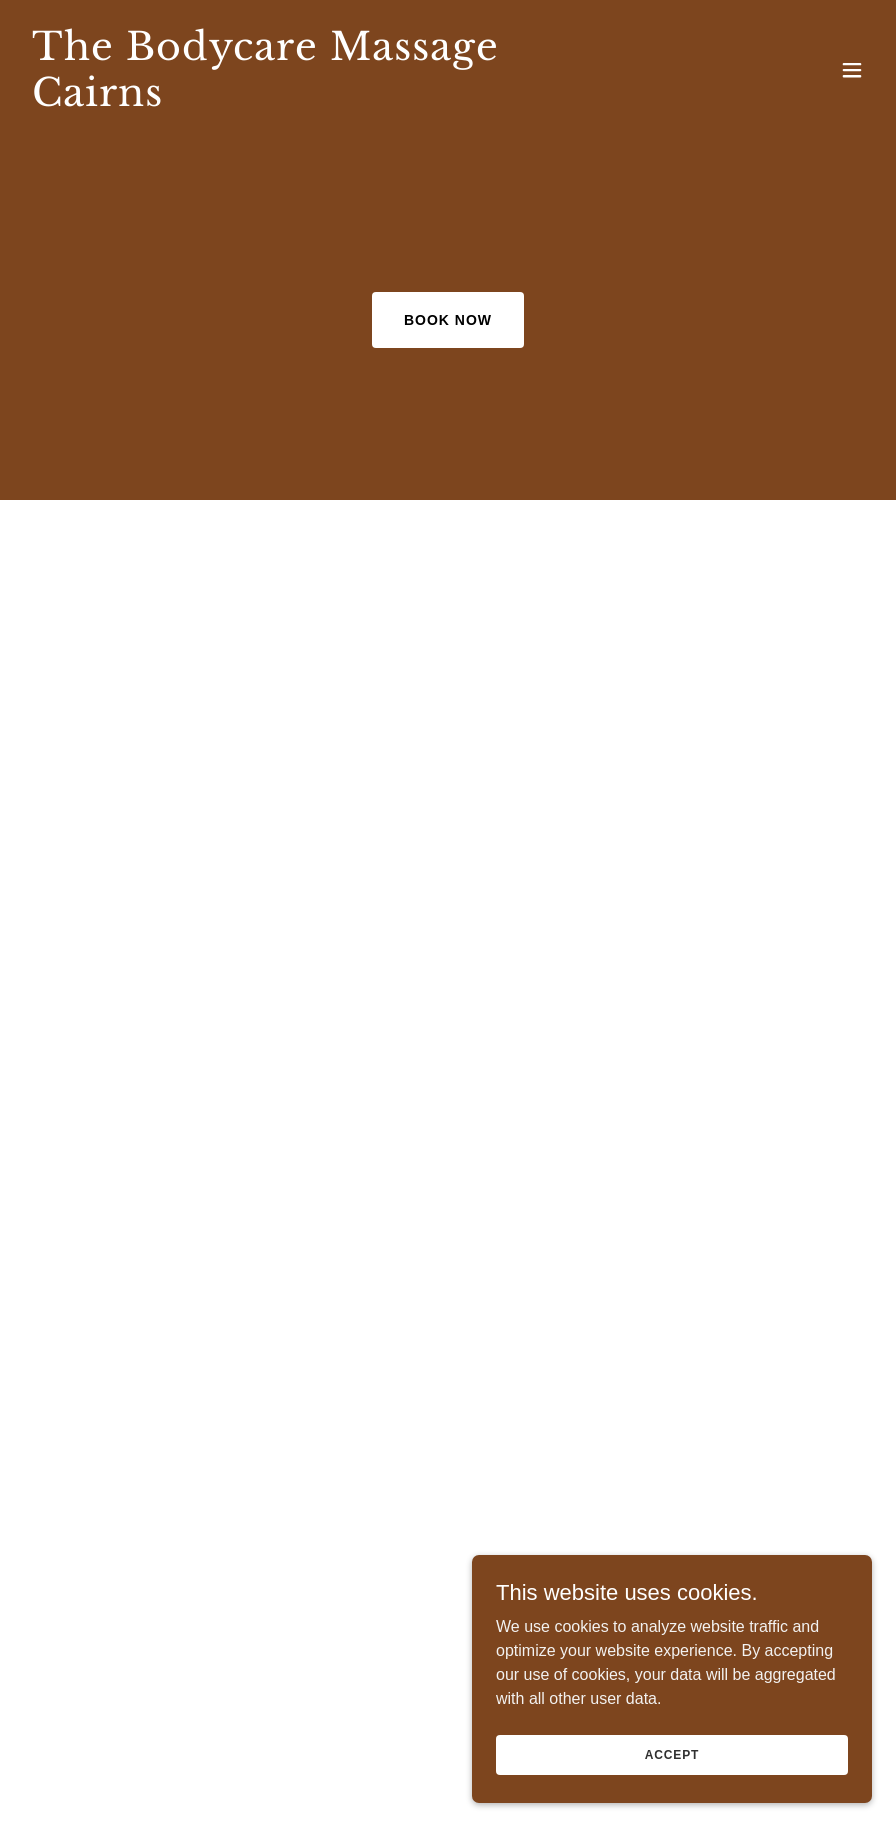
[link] (321, 100)
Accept (672, 1754)
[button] (852, 70)
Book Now (448, 320)
